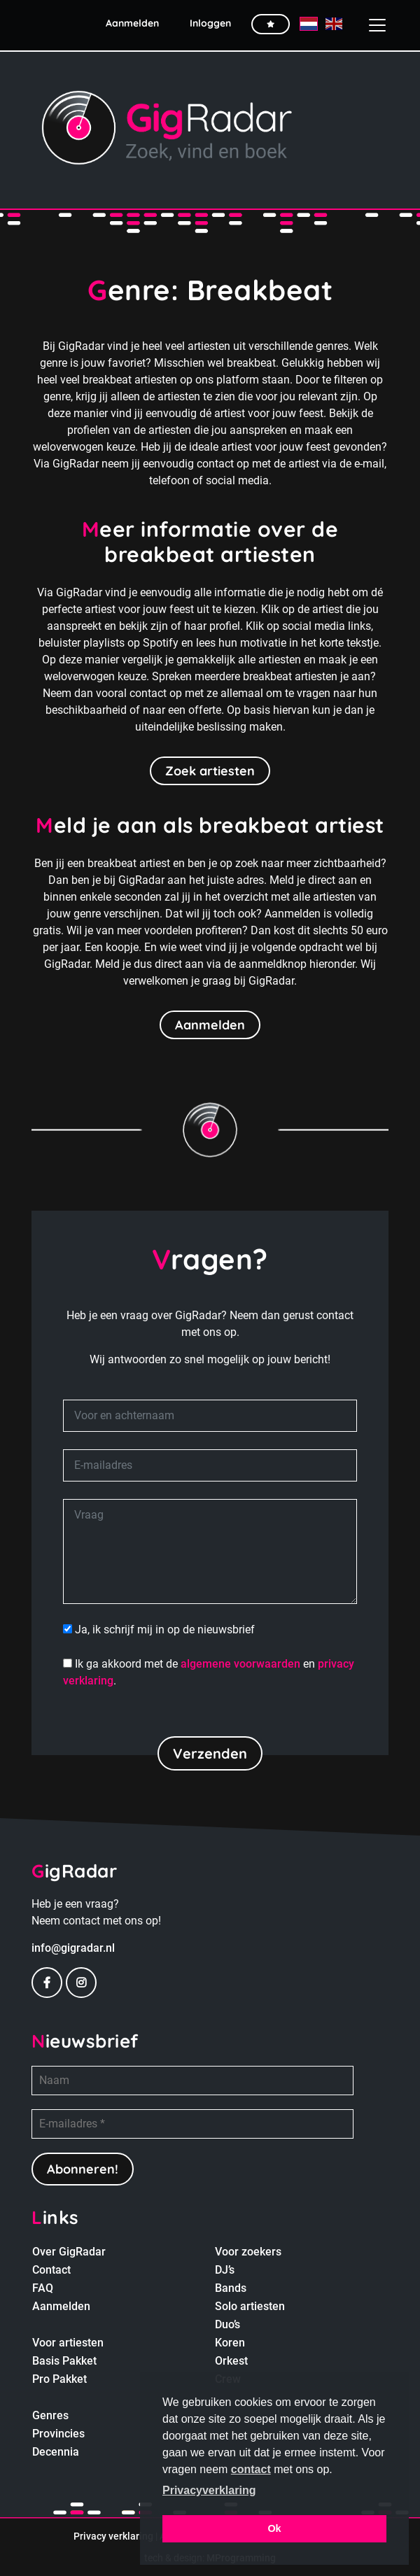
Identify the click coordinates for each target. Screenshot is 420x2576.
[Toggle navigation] (372, 25)
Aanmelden (210, 1025)
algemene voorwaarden (240, 1663)
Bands (230, 2288)
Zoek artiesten (210, 771)
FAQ (42, 2288)
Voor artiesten (68, 2342)
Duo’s (227, 2324)
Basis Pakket (64, 2360)
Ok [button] (274, 2528)
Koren (230, 2342)
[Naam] (192, 2080)
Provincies (58, 2433)
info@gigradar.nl (73, 1948)
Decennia (55, 2451)
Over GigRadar (69, 2251)
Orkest (231, 2360)
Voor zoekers (248, 2251)
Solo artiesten (250, 2306)
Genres (50, 2415)
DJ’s (224, 2269)
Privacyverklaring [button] (208, 2490)
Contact (51, 2269)
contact (251, 2469)
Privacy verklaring (113, 2536)
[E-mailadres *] (192, 2124)
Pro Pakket (59, 2379)
